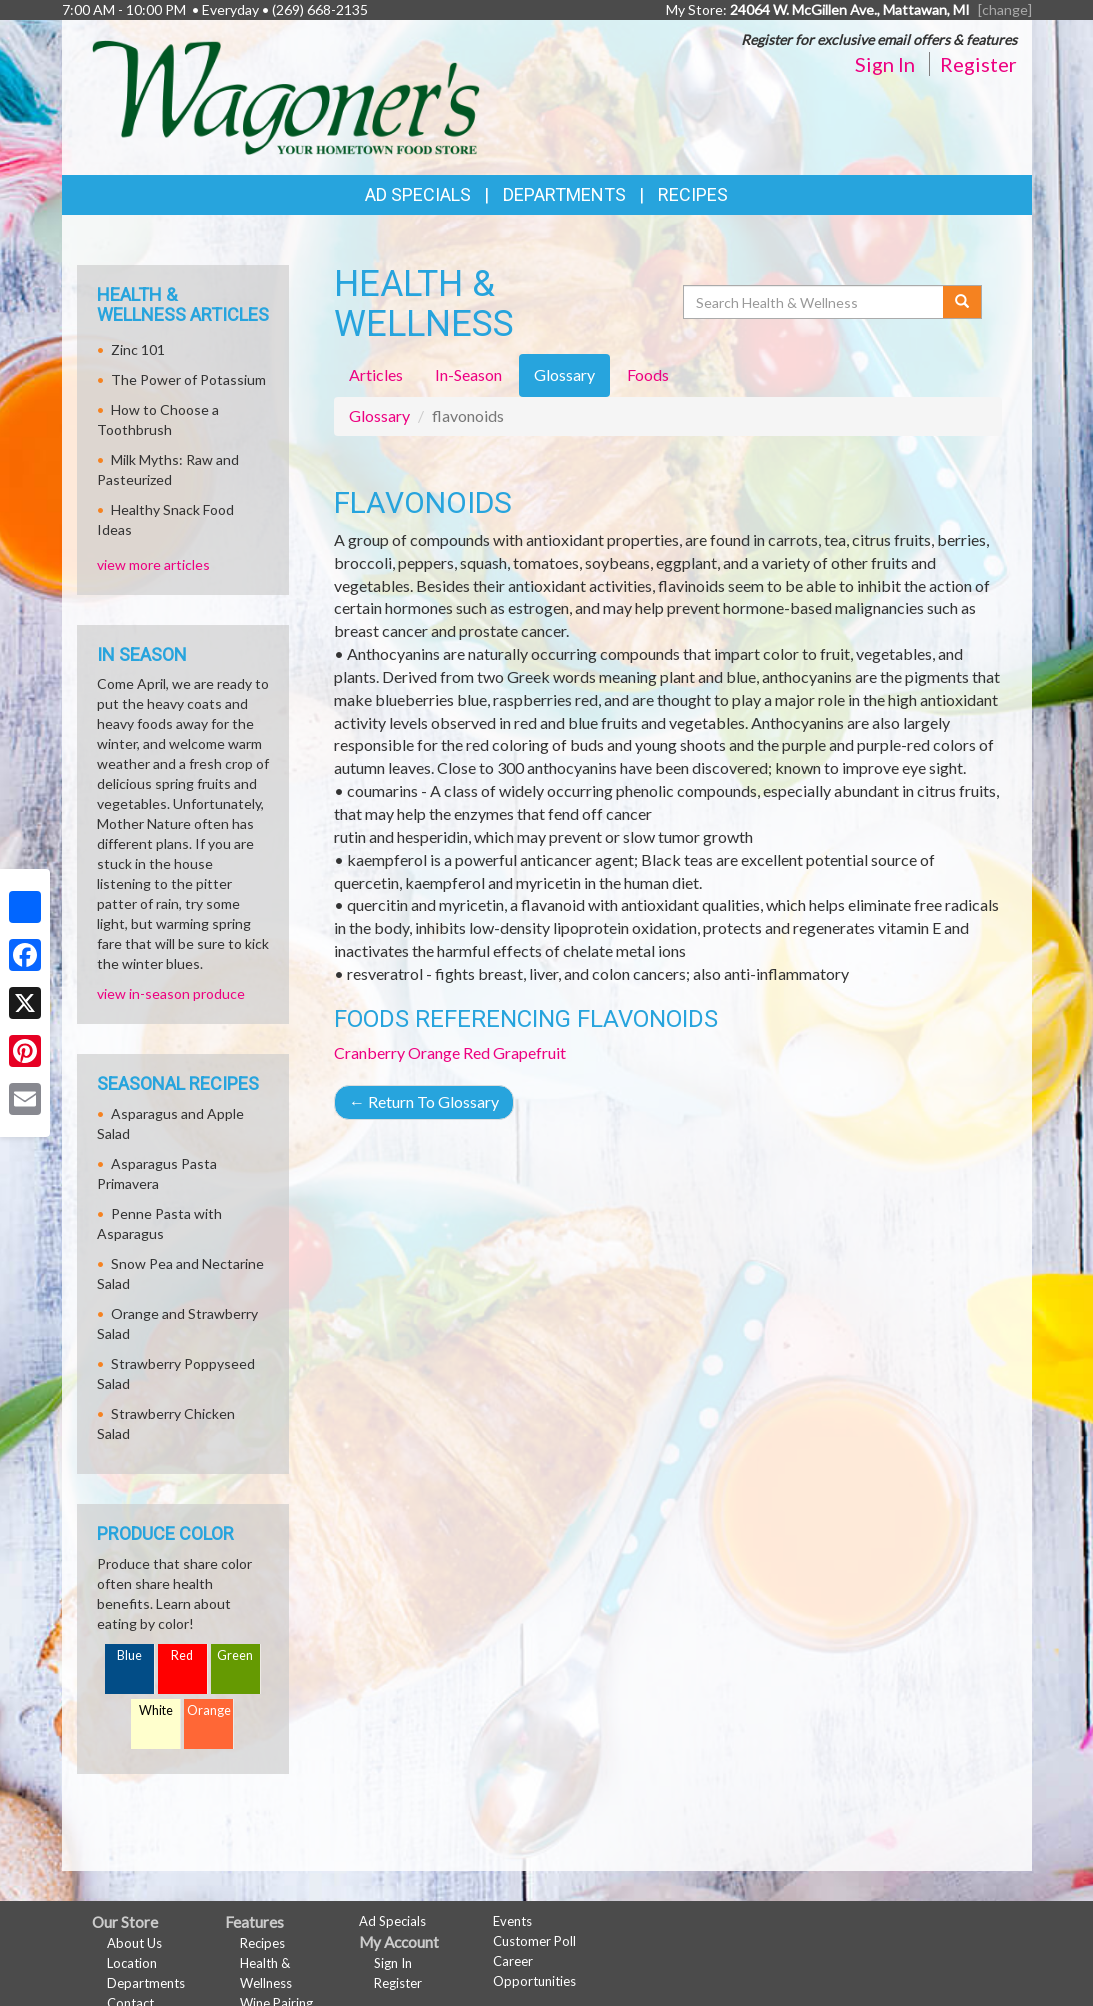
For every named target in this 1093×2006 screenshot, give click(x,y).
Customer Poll (534, 1941)
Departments (146, 1983)
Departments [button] (564, 194)
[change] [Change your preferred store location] (1005, 9)
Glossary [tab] (564, 374)
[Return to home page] (286, 95)
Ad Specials (418, 194)
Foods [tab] (648, 374)
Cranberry (369, 1052)
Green (235, 1655)
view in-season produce (171, 993)
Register (978, 64)
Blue (129, 1655)
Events (512, 1921)
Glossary (379, 415)
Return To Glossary (424, 1101)
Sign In (885, 64)
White (156, 1710)
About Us (134, 1943)
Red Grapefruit (514, 1052)
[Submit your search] (962, 302)
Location (132, 1963)
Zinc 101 (138, 349)
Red (182, 1655)
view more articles (153, 564)
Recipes (693, 194)
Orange (434, 1052)
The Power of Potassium (188, 379)
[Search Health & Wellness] (815, 302)
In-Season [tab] (468, 374)
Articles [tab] (376, 374)
